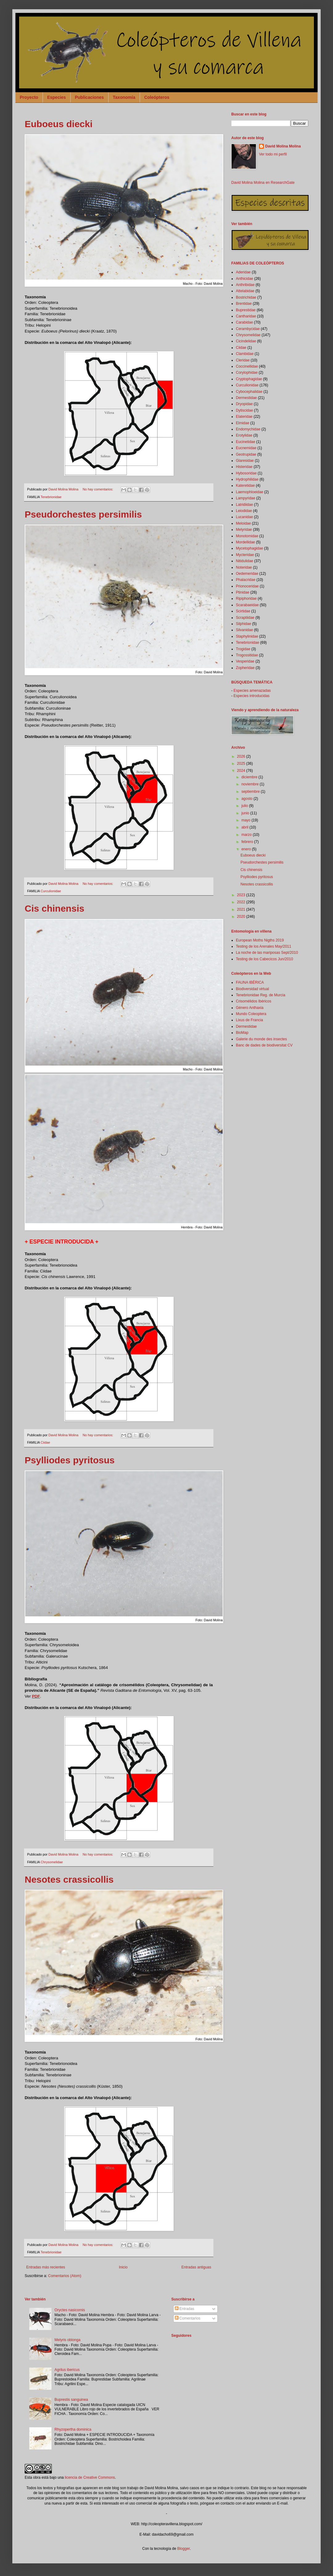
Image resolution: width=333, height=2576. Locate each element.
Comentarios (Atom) (64, 2276)
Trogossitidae (247, 655)
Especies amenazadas (252, 690)
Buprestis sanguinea (71, 2399)
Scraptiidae (245, 617)
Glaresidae (245, 460)
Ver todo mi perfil (273, 154)
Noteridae (244, 567)
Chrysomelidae (52, 1862)
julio (245, 806)
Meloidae (243, 523)
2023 (241, 895)
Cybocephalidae (249, 391)
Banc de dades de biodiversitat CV (264, 1045)
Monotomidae (247, 536)
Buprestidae (246, 310)
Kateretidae (245, 485)
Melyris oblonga (67, 2340)
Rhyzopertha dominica (73, 2429)
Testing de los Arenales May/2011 (263, 946)
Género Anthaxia (249, 1008)
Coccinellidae (247, 366)
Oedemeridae (247, 573)
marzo (247, 834)
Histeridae (244, 467)
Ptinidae (242, 592)
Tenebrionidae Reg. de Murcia (260, 995)
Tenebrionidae (51, 497)
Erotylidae (244, 435)
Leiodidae (244, 511)
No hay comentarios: (98, 489)
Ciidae (45, 1442)
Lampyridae (245, 498)
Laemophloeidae (249, 492)
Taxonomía (124, 97)
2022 (241, 902)
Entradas (184, 2309)
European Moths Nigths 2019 (260, 940)
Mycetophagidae (249, 548)
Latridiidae (244, 504)
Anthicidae (244, 278)
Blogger (183, 2548)
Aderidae (243, 272)
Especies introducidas (251, 696)
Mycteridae (245, 555)
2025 (241, 763)
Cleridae (243, 360)
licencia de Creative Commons (90, 2477)
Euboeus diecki (58, 124)
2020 (241, 916)
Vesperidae (245, 661)
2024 (241, 770)
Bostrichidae (246, 297)
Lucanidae (244, 517)
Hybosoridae (246, 473)
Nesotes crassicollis (69, 1879)
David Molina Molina (283, 146)
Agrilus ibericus (67, 2370)
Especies (56, 97)
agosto (247, 798)
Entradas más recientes (45, 2267)
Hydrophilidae (247, 479)
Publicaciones (89, 97)
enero (246, 849)
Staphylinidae (247, 636)
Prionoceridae (247, 586)
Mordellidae (245, 542)
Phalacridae (245, 580)
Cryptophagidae (249, 379)
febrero (247, 842)
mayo (246, 820)
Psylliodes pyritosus (70, 1460)
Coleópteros (157, 97)
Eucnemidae (246, 448)
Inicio (123, 2267)
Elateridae (244, 416)
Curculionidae (51, 891)
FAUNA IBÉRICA (250, 982)
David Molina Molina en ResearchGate (262, 182)
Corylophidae (247, 372)
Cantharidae (246, 316)
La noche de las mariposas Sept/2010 (267, 952)
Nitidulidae (244, 561)
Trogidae (243, 649)
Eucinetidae (245, 442)
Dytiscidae (244, 410)
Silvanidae (244, 630)
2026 (241, 756)
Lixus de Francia (249, 1020)
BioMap (242, 1032)
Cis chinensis (54, 908)
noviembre (250, 784)
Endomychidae (248, 429)
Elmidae (242, 423)
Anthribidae (245, 285)
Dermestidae (246, 398)
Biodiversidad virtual (252, 989)
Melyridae (244, 529)
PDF (36, 1696)
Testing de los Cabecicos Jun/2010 (264, 959)
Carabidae (244, 322)
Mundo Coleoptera (251, 1014)
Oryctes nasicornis (70, 2310)
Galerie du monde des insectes (261, 1039)
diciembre (249, 777)
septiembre (251, 791)
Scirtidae (243, 611)
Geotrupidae (246, 454)
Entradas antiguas (196, 2267)
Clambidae (244, 354)
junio (245, 813)
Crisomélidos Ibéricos (253, 1001)
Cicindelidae (246, 341)
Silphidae (243, 624)
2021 (241, 909)
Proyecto (29, 97)
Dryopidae (244, 404)
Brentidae (244, 303)
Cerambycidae (248, 329)
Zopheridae (245, 668)
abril (245, 827)
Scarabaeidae (247, 605)
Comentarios (187, 2318)
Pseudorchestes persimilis (83, 514)
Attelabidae (245, 291)
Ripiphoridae (246, 598)
